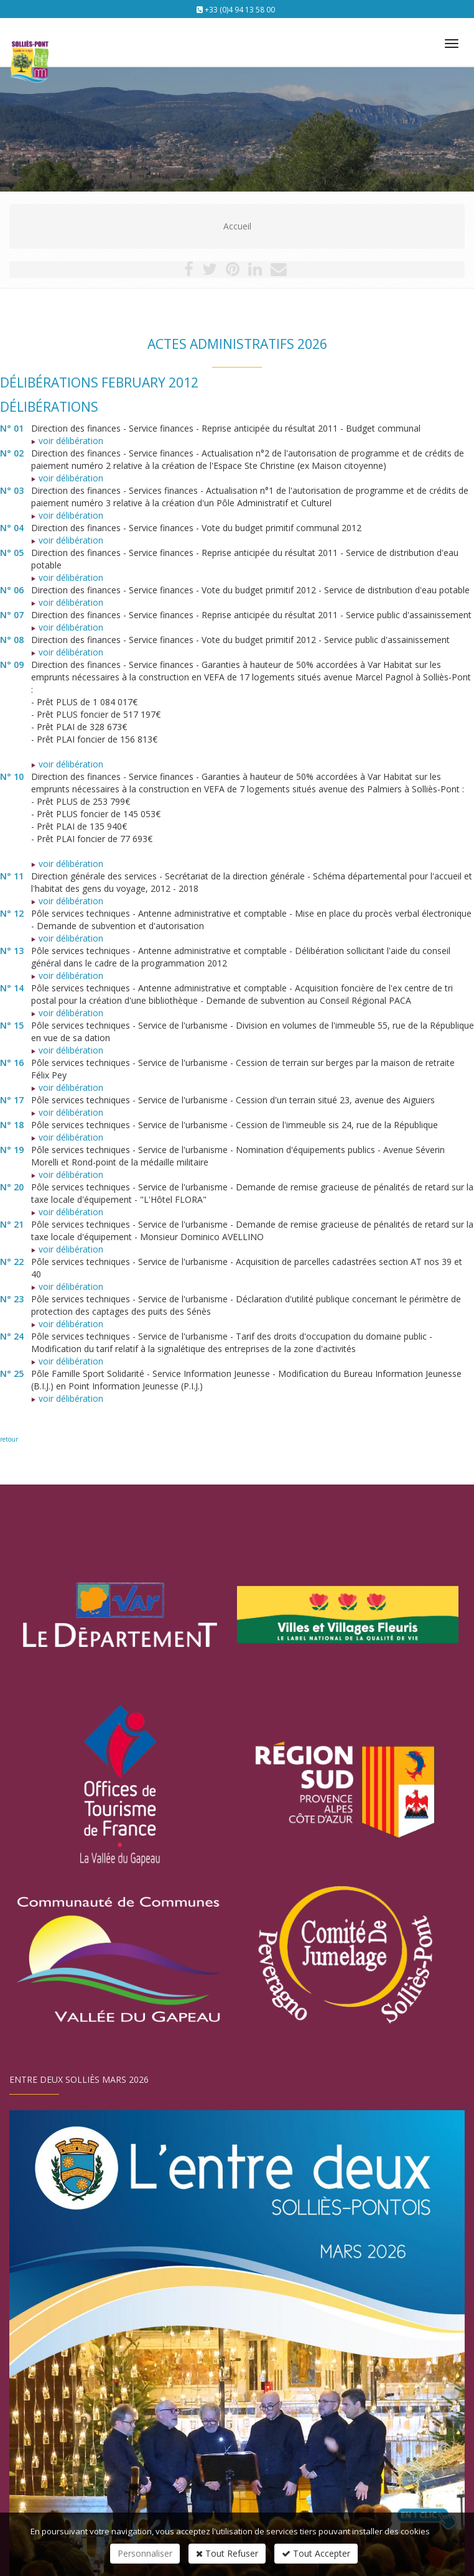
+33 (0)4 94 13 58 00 (240, 9)
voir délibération (67, 441)
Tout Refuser (227, 2553)
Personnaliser (145, 2553)
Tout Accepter (316, 2553)
